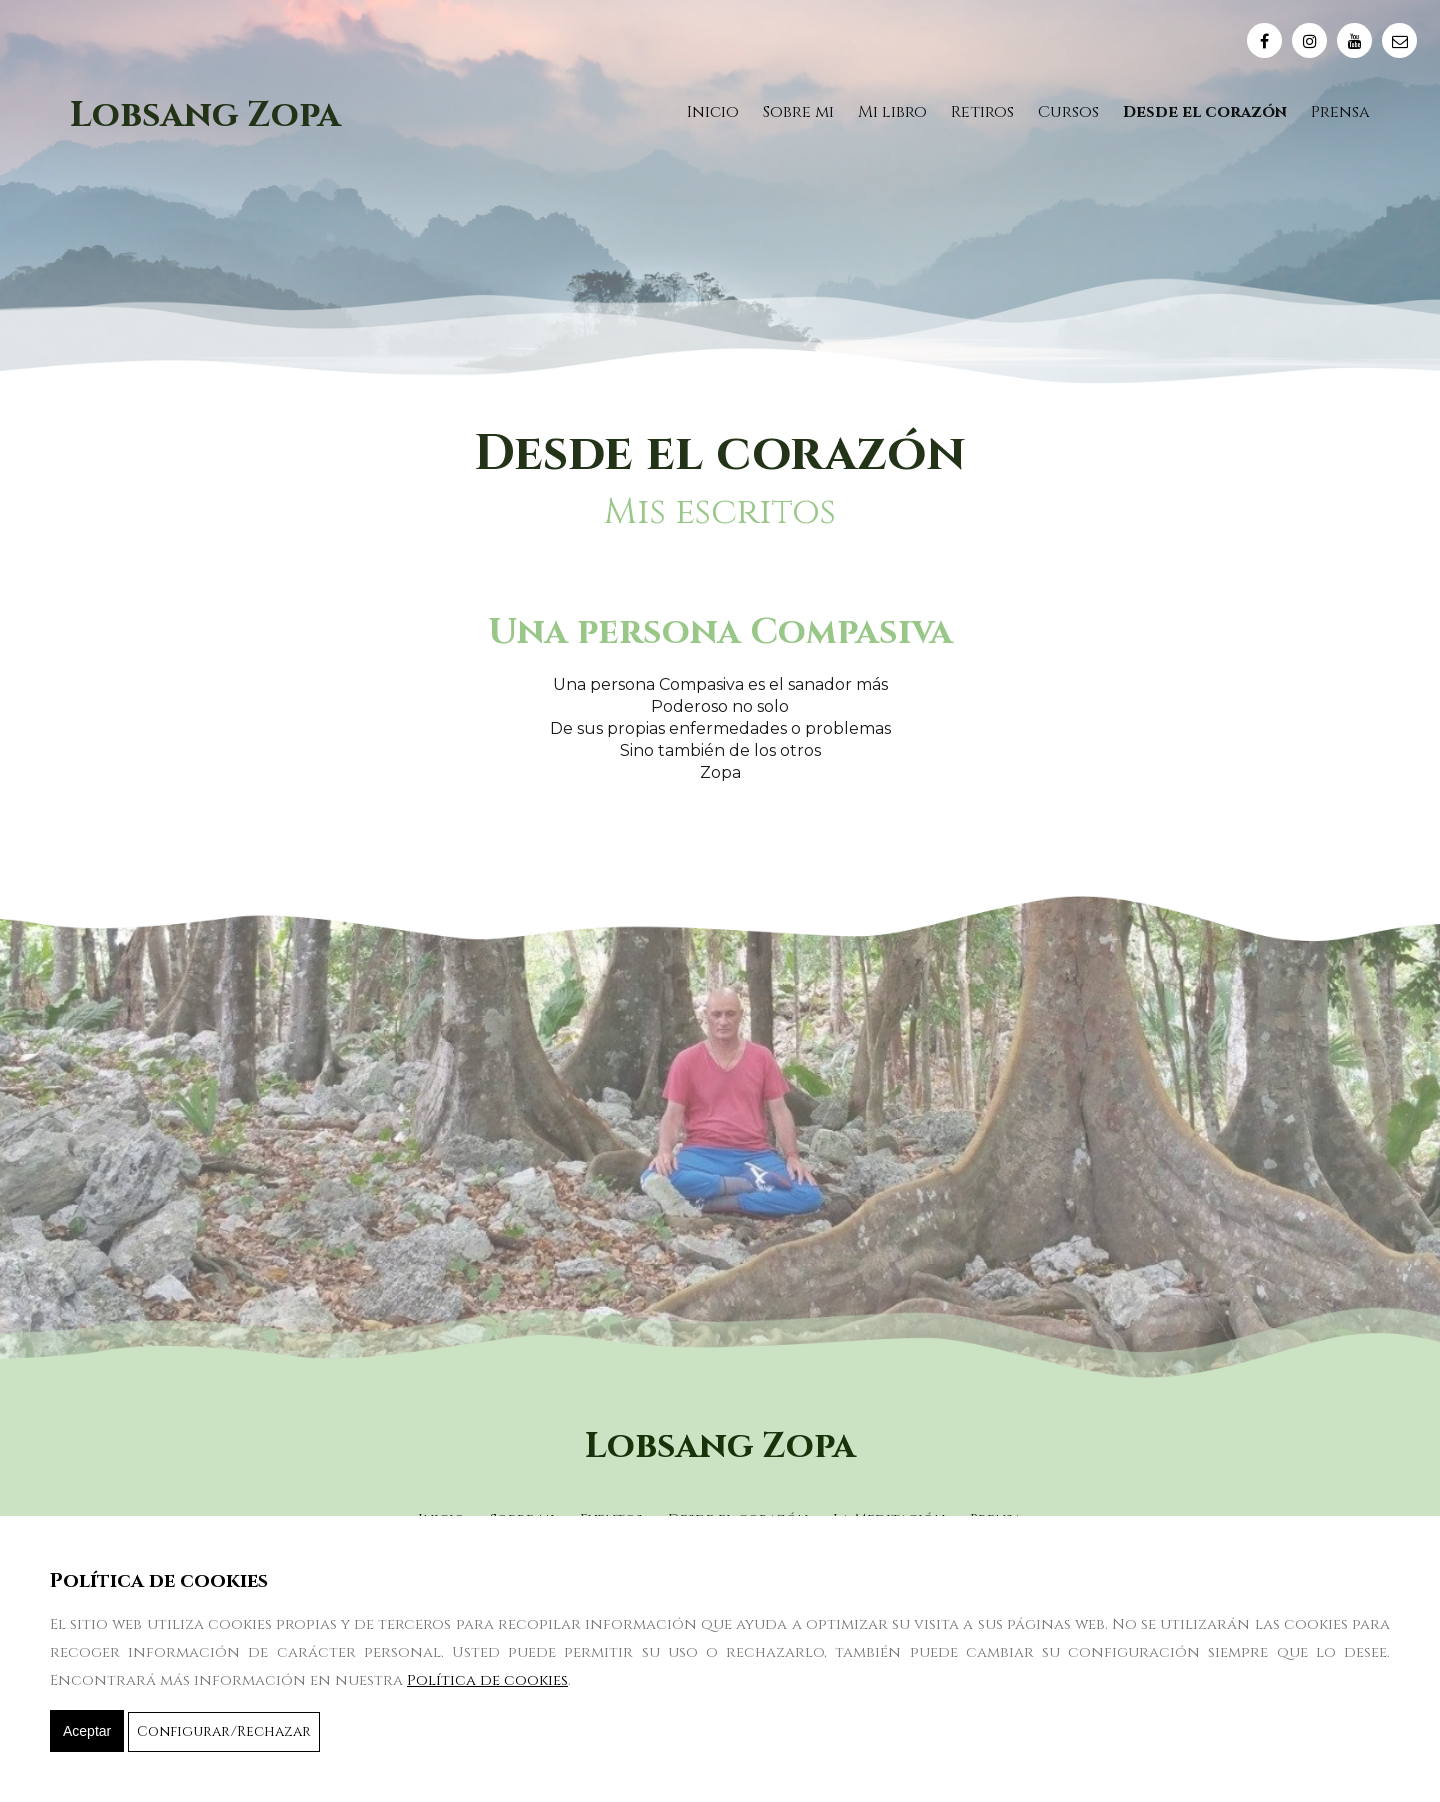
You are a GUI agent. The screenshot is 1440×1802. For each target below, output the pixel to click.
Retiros (982, 112)
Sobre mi (798, 112)
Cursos (1068, 112)
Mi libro (892, 112)
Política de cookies (487, 1680)
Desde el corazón (1205, 112)
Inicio (713, 112)
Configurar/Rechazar (224, 1731)
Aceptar (87, 1731)
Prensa (1340, 112)
